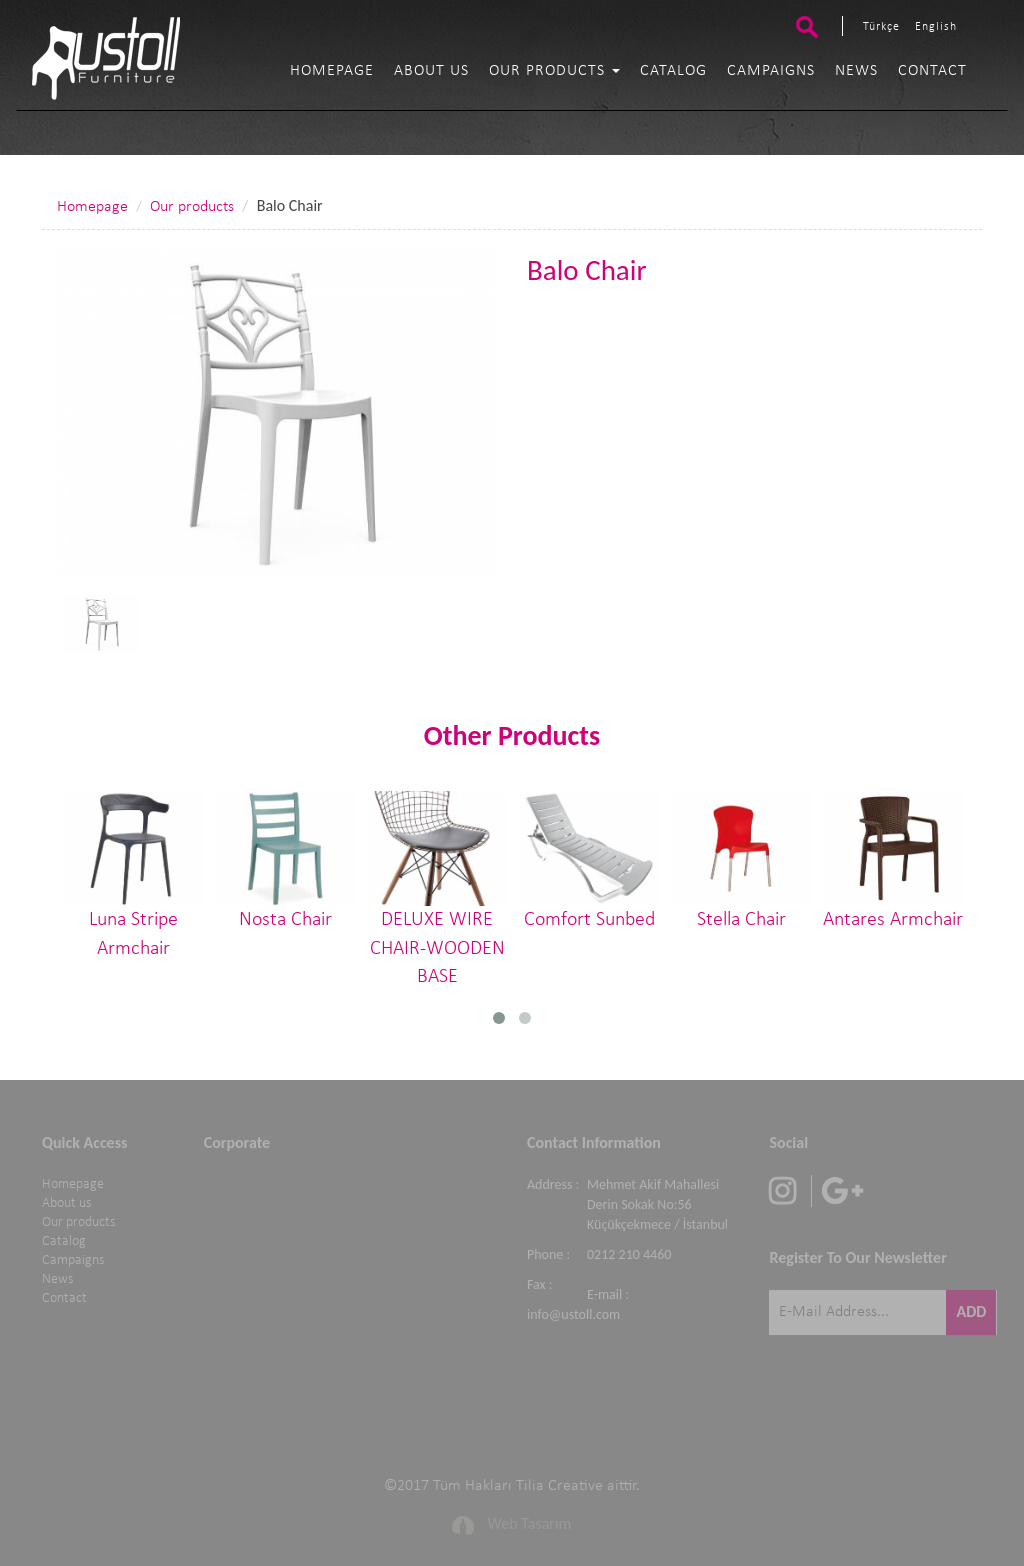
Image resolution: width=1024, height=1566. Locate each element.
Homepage (332, 71)
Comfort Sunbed (589, 860)
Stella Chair (741, 860)
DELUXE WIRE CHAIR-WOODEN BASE (437, 889)
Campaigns (771, 71)
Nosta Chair (285, 860)
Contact (932, 71)
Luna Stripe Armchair (133, 874)
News (856, 71)
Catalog (673, 71)
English (936, 27)
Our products (554, 71)
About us (431, 71)
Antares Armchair (893, 860)
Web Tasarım (530, 1520)
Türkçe (881, 27)
